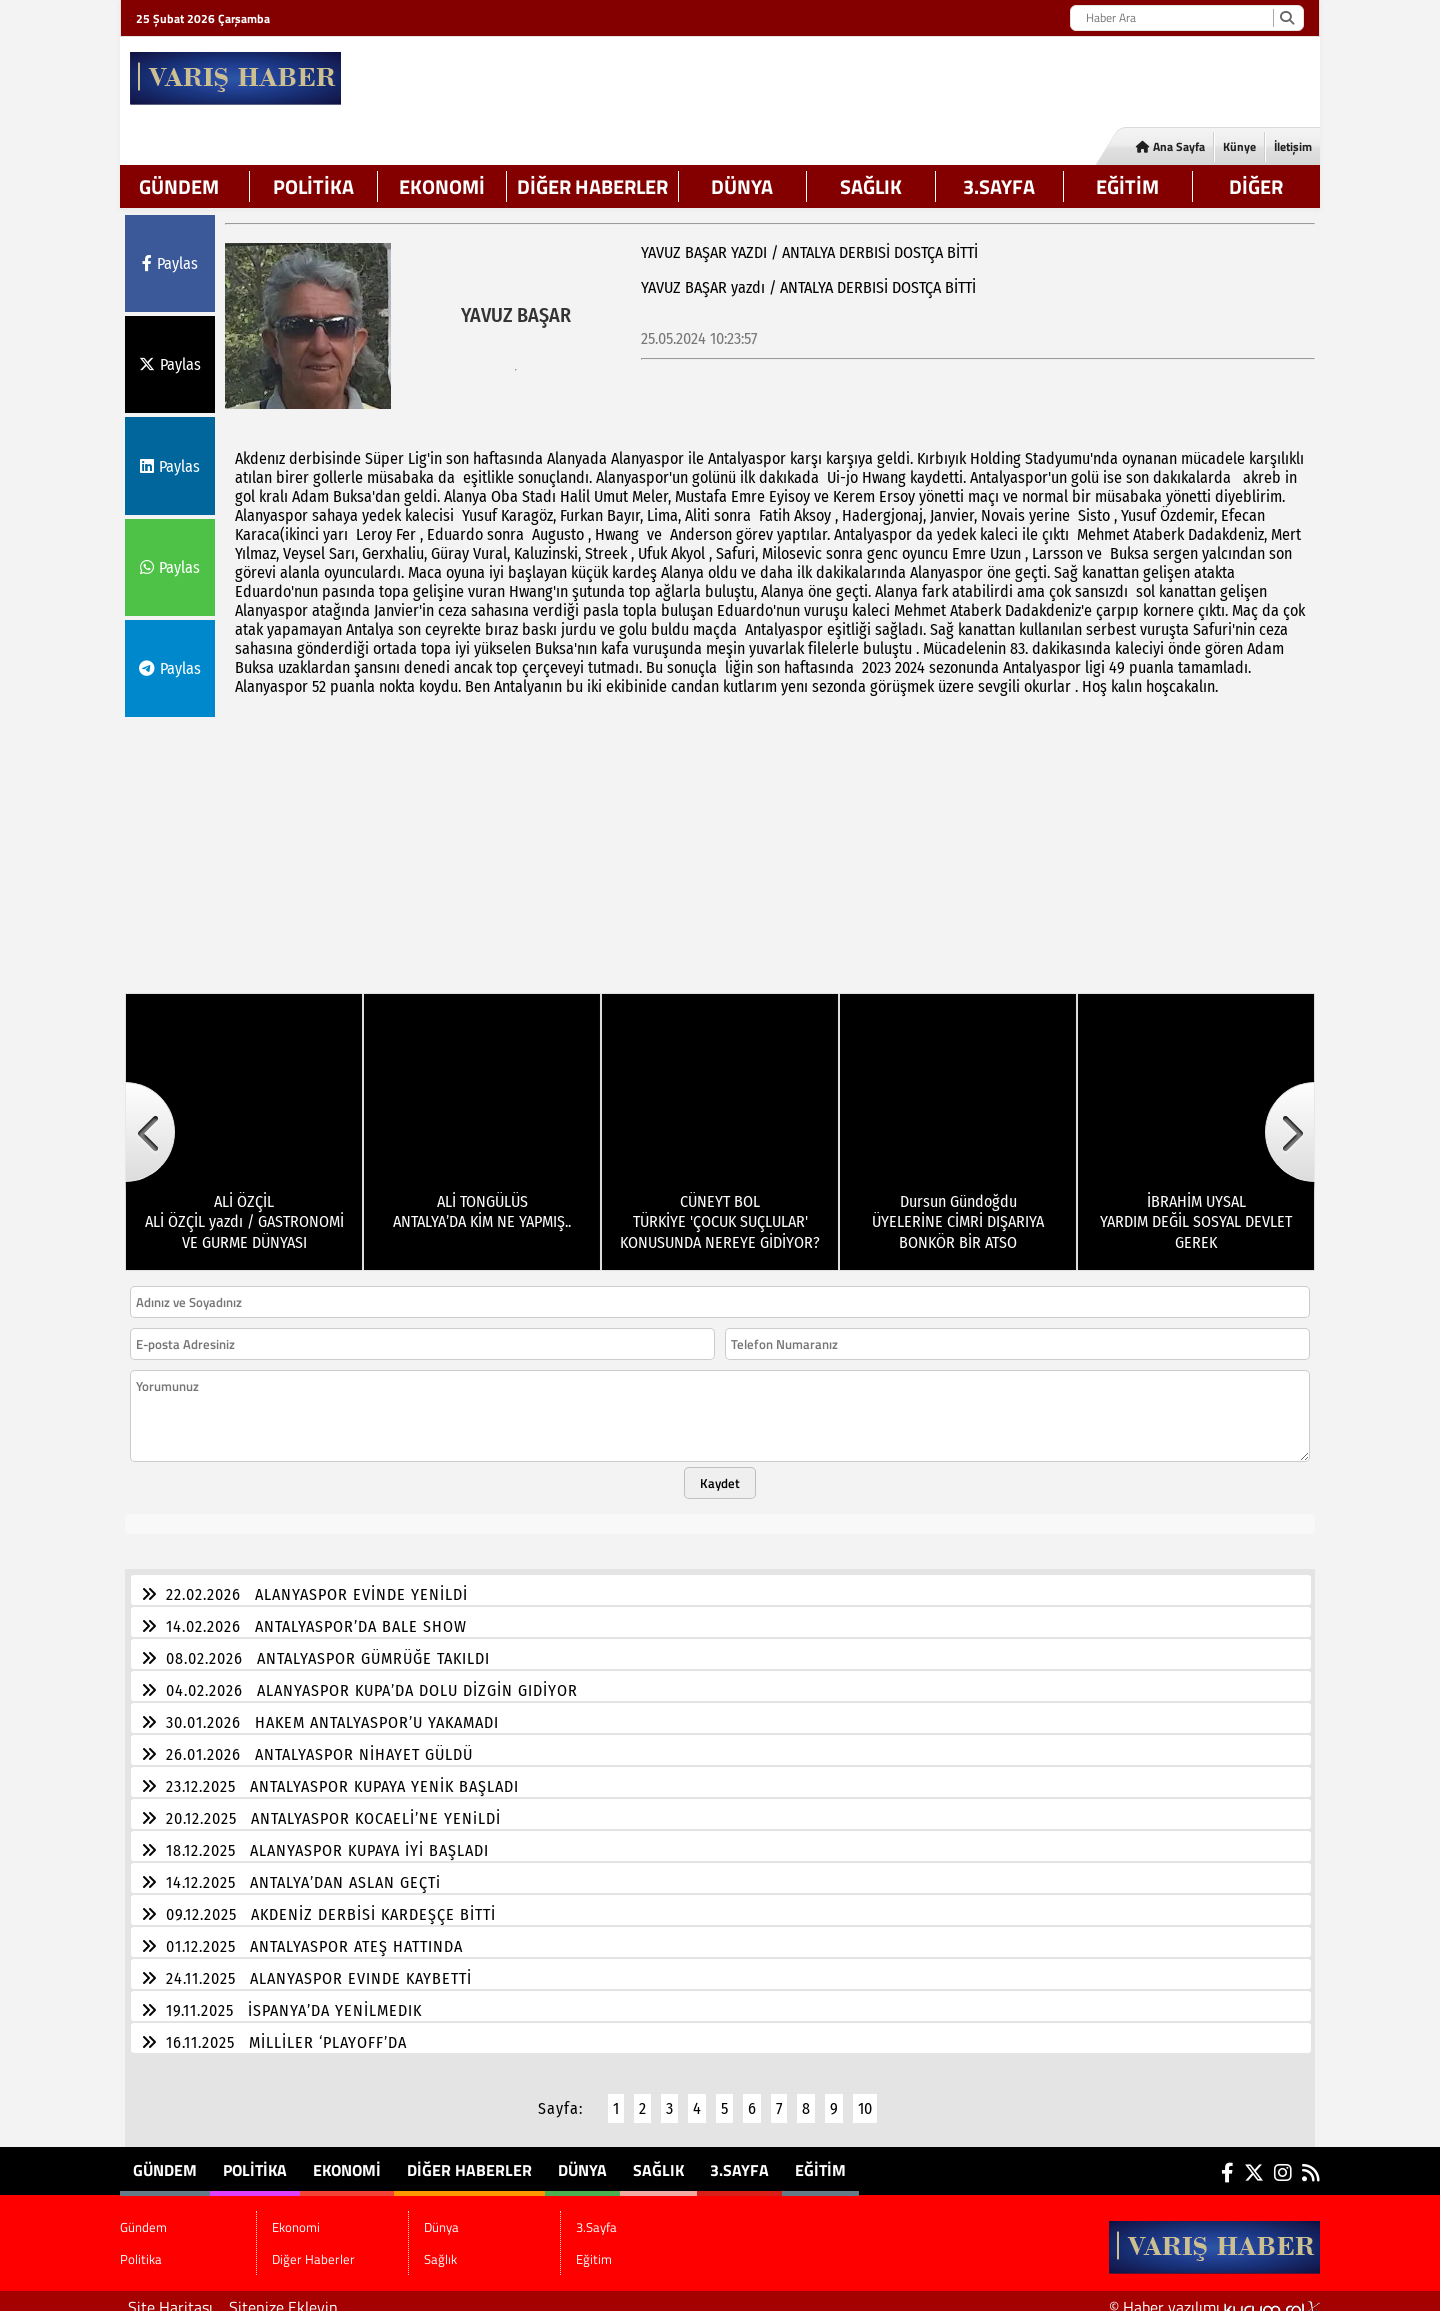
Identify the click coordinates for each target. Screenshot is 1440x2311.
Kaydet (720, 1471)
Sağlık (871, 186)
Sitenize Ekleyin (283, 2295)
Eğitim (1127, 186)
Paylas (170, 263)
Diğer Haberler (592, 186)
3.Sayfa (999, 186)
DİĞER (1256, 186)
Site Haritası (170, 2295)
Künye (1239, 146)
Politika (313, 186)
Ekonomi (442, 186)
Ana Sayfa (1170, 146)
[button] (150, 1120)
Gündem (179, 186)
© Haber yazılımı (1214, 2295)
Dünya (742, 186)
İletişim (1293, 146)
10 (865, 2096)
